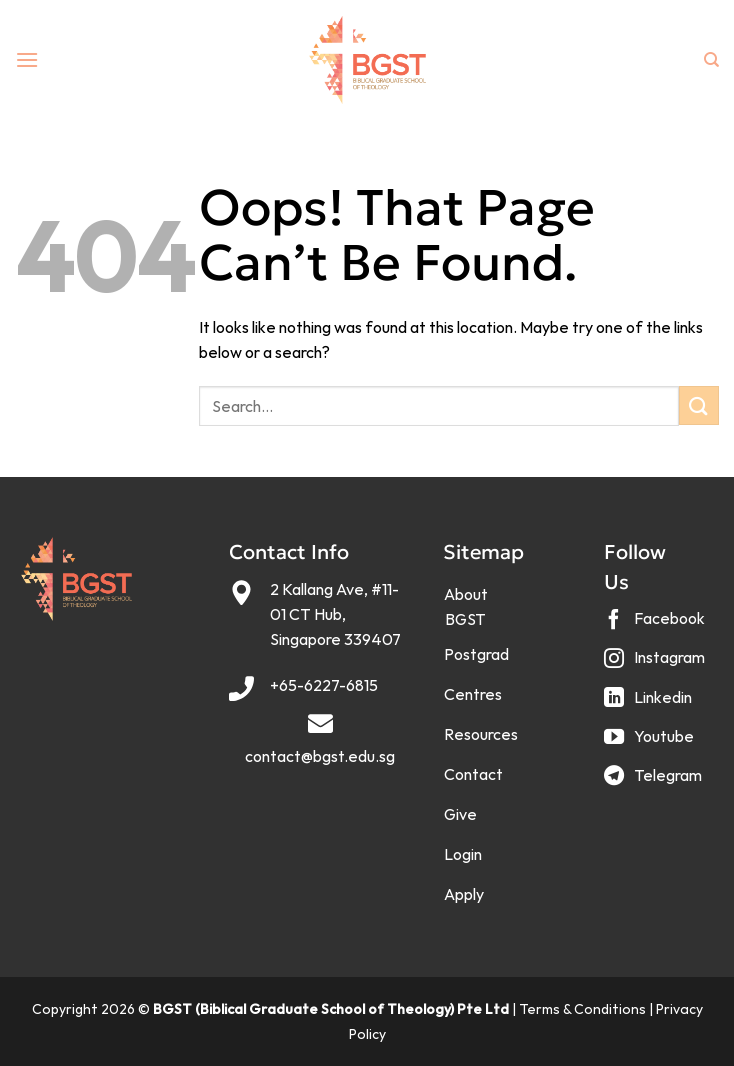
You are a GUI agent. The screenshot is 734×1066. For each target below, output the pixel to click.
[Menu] (27, 59)
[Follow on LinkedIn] (650, 704)
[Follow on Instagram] (657, 665)
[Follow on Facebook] (657, 626)
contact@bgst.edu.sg (320, 756)
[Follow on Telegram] (655, 782)
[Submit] (699, 405)
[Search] (711, 60)
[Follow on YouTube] (651, 743)
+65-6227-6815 (324, 685)
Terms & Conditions (582, 1009)
